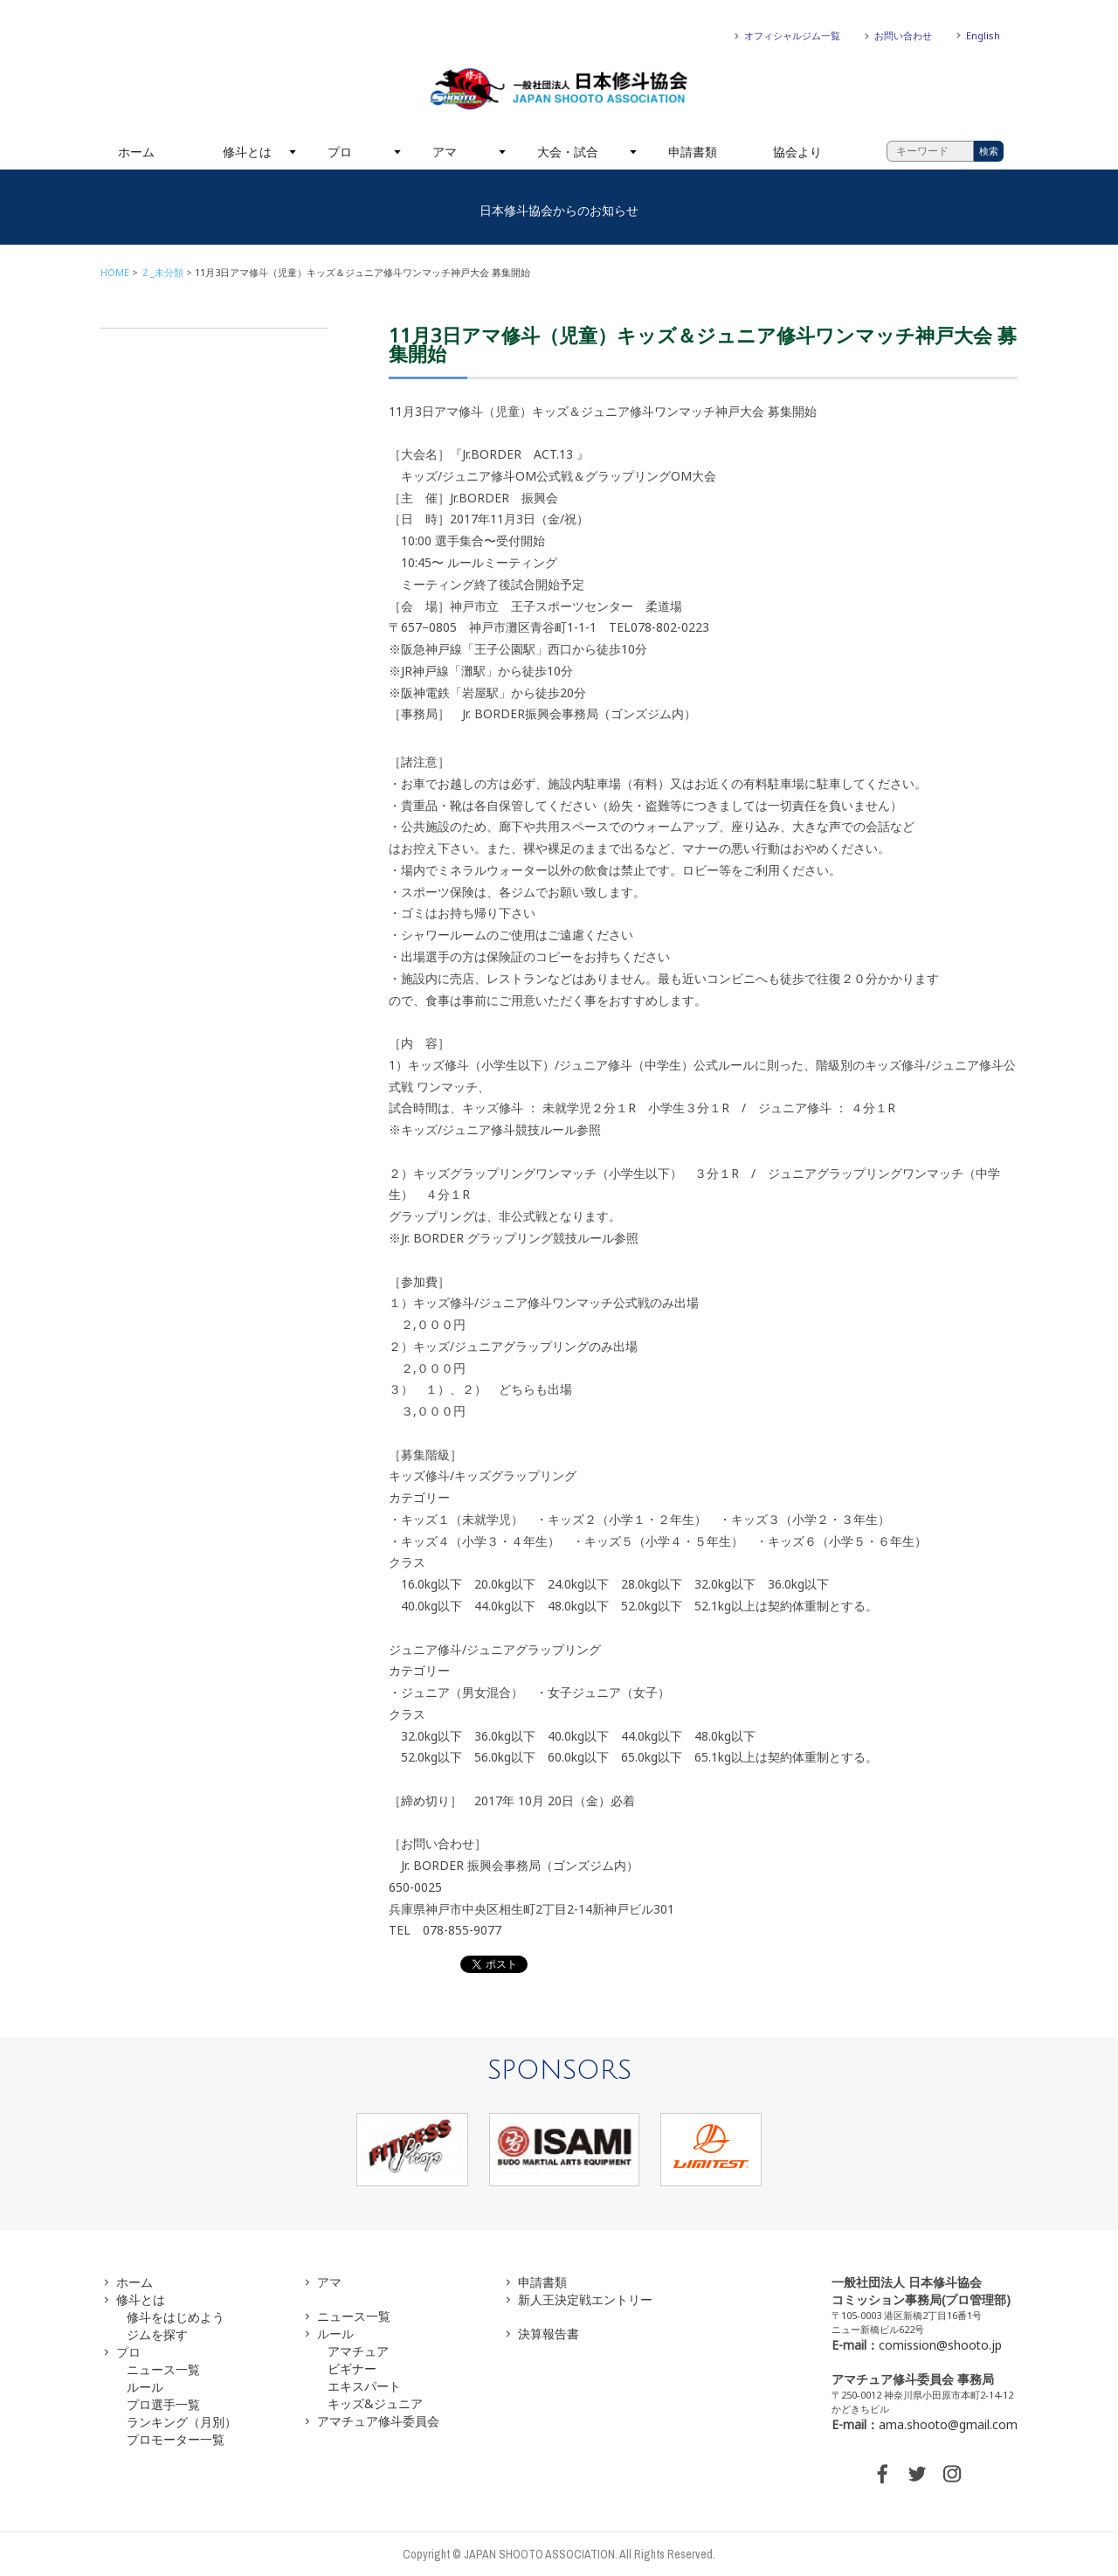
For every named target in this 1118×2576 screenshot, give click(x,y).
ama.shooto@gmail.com (948, 2424)
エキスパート (364, 2386)
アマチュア (358, 2351)
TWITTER (917, 2474)
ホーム (136, 151)
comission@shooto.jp (940, 2345)
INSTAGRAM (952, 2474)
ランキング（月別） (182, 2421)
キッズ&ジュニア (375, 2403)
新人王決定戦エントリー (585, 2299)
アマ (444, 151)
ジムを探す (157, 2334)
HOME (114, 272)
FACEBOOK (882, 2474)
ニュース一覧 (163, 2369)
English (983, 35)
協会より (797, 151)
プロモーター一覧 (175, 2439)
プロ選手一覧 (163, 2404)
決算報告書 (548, 2333)
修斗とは (247, 151)
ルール (145, 2387)
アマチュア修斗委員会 (378, 2421)
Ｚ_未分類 (162, 272)
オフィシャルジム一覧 (792, 35)
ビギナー (352, 2368)
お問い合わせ (903, 35)
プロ (340, 151)
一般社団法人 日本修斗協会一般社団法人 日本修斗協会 (559, 89)
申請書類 (692, 151)
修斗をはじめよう (175, 2317)
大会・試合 (567, 151)
